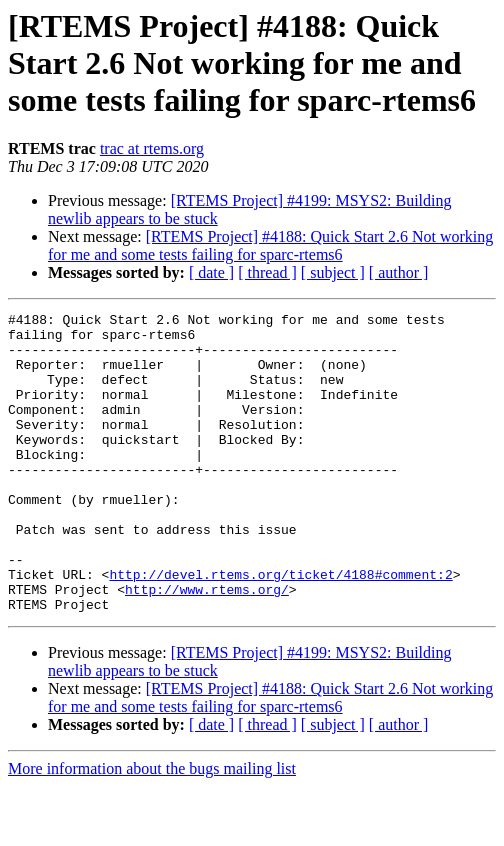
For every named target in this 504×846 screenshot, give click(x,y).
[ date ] (211, 272)
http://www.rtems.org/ (207, 646)
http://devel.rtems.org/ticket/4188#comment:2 (280, 628)
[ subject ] (333, 272)
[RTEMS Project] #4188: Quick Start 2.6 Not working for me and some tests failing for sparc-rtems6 (270, 245)
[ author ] (399, 272)
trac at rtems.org (152, 148)
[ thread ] (267, 272)
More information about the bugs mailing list (152, 828)
